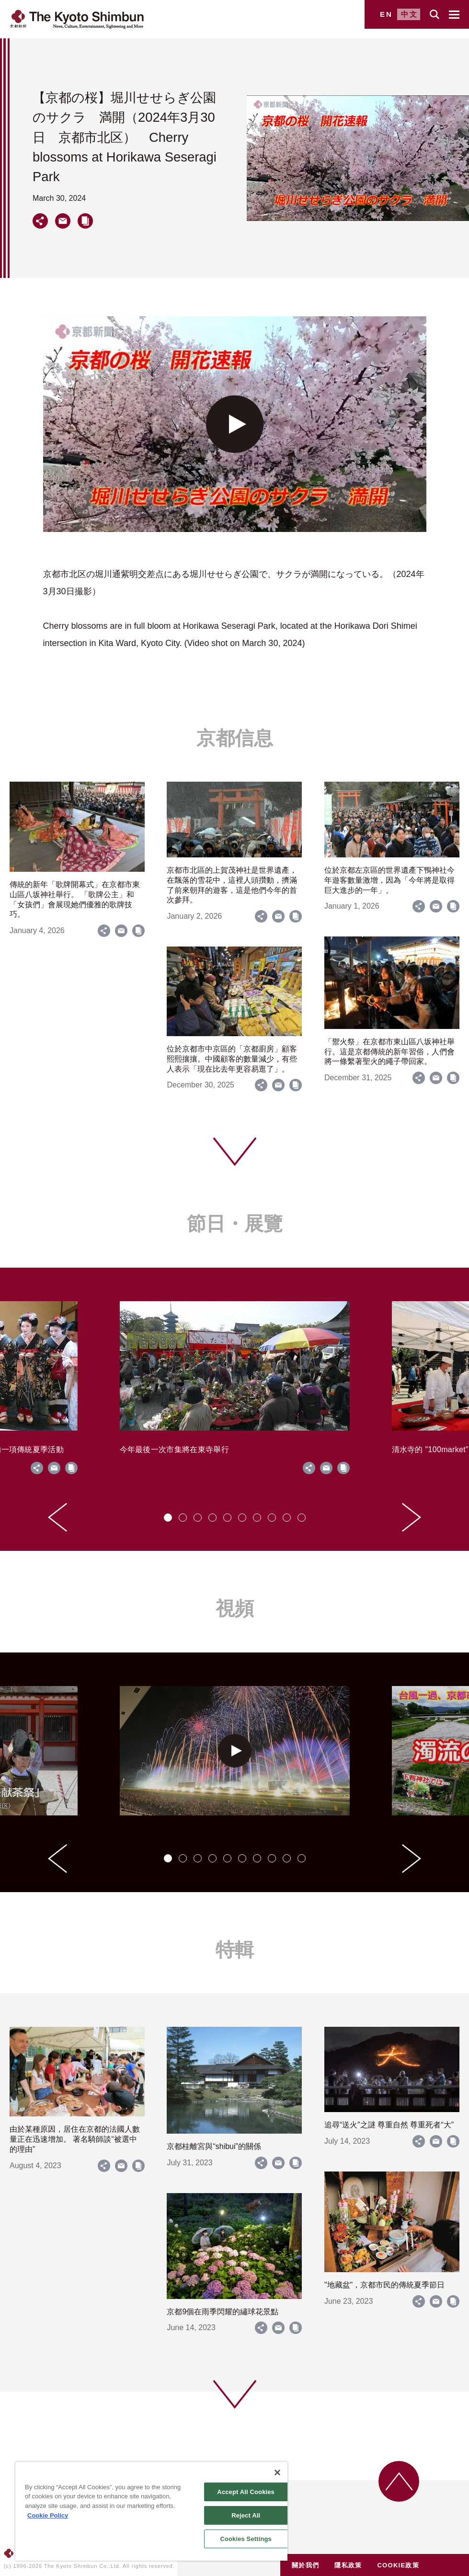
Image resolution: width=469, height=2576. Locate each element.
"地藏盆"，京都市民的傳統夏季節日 (384, 2285)
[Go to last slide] (57, 1517)
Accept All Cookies (246, 2491)
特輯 (235, 1949)
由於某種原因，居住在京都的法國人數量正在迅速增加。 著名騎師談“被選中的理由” (75, 2139)
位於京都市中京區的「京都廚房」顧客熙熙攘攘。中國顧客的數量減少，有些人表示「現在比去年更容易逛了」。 (232, 1059)
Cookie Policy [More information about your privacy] (47, 2515)
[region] (151, 2511)
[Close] (277, 2472)
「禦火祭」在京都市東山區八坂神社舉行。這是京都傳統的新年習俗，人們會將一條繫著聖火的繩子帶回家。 (389, 1052)
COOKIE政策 (398, 2565)
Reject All (245, 2515)
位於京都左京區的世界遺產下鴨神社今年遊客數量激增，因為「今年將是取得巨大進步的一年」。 (389, 880)
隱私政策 (348, 2565)
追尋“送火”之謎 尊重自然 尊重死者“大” (389, 2125)
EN (386, 14)
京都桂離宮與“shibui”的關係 (214, 2146)
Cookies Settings (246, 2538)
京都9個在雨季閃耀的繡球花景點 (222, 2312)
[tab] (168, 1517)
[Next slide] (411, 1517)
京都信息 (234, 738)
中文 (409, 14)
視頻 (235, 1608)
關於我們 (305, 2565)
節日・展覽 (235, 1223)
